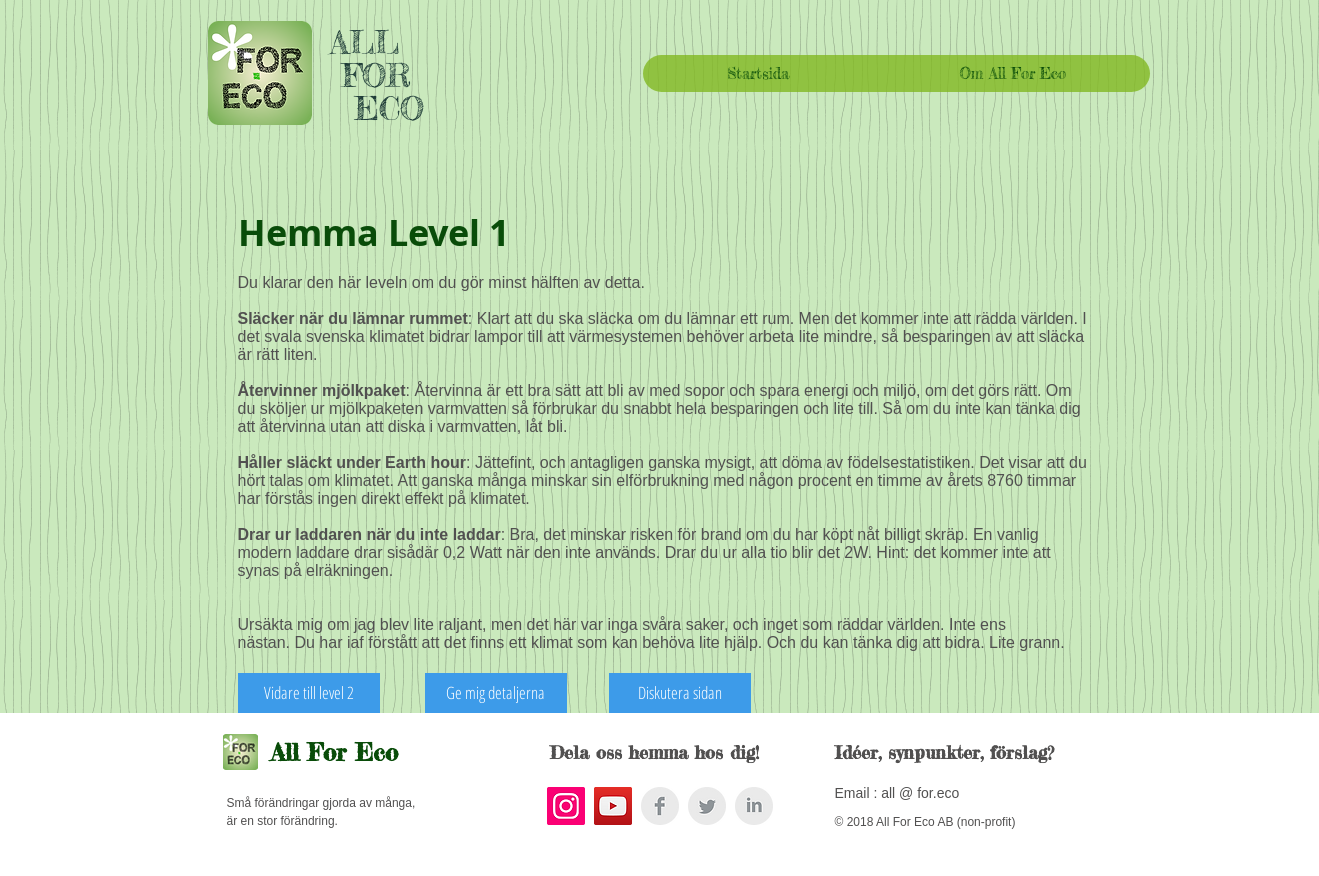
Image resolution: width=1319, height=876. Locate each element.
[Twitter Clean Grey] (707, 806)
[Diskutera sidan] (680, 693)
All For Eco (334, 752)
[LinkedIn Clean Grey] (754, 806)
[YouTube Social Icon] (613, 806)
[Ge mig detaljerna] (496, 693)
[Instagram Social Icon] (566, 806)
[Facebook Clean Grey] (660, 806)
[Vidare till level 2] (309, 693)
